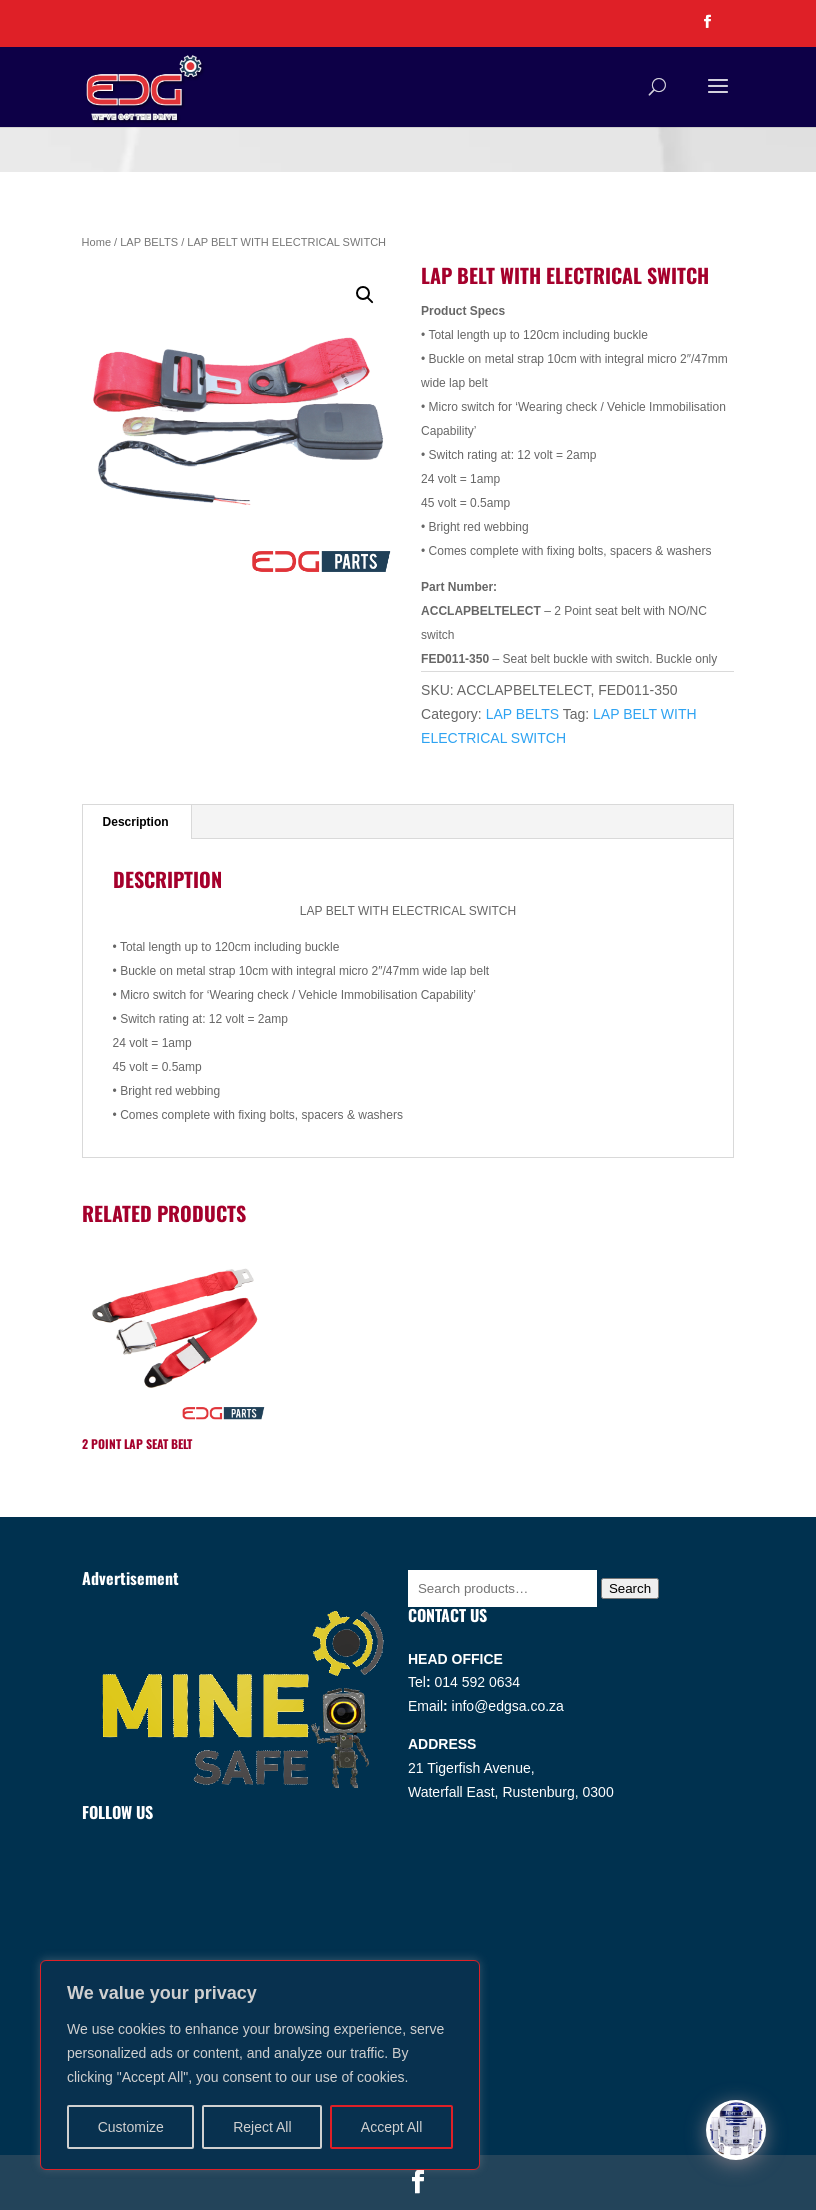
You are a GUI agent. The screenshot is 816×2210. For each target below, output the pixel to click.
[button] (365, 295)
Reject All (262, 2127)
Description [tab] (136, 822)
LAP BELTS (149, 242)
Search (630, 1588)
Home (96, 242)
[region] (260, 2065)
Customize (131, 2127)
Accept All (391, 2127)
